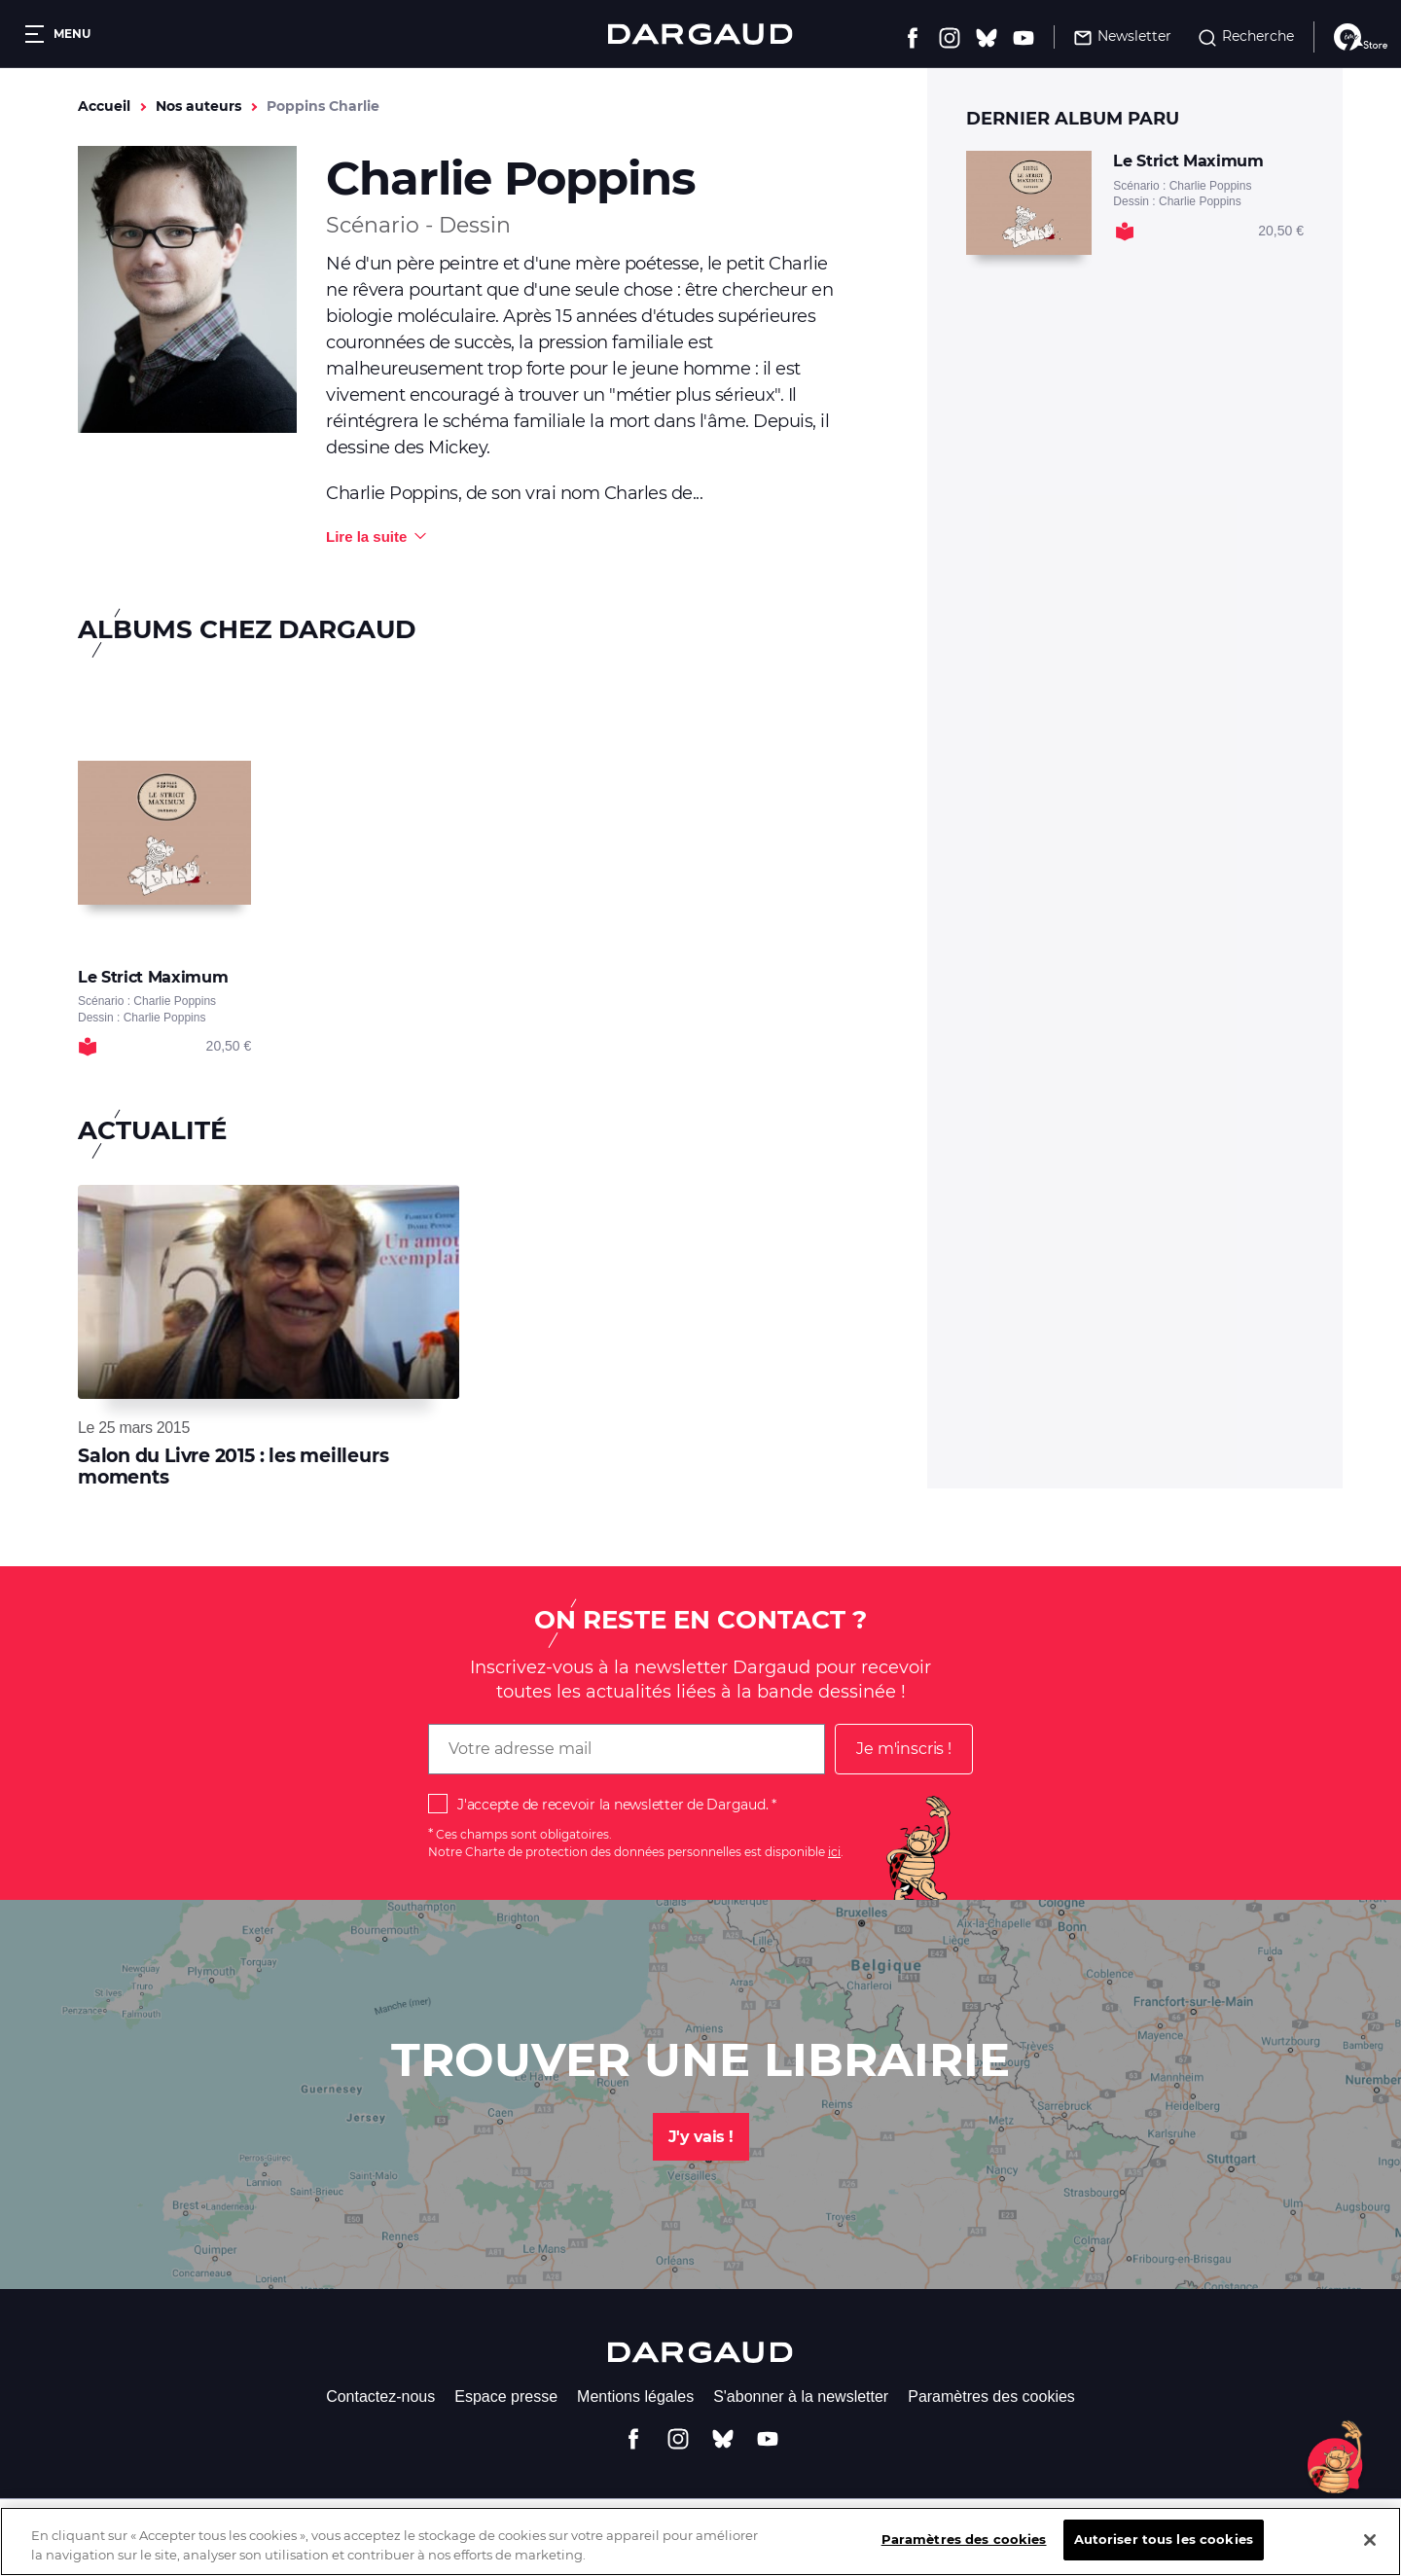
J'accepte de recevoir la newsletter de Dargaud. (612, 1804)
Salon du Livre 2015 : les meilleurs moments (233, 1466)
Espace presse (505, 2396)
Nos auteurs (198, 106)
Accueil (104, 106)
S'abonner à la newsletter (800, 2396)
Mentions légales (635, 2396)
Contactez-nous (380, 2396)
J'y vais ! (701, 2137)
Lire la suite (366, 536)
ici (834, 1851)
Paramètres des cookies (991, 2396)
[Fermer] (1369, 2553)
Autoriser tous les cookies (1163, 2553)
